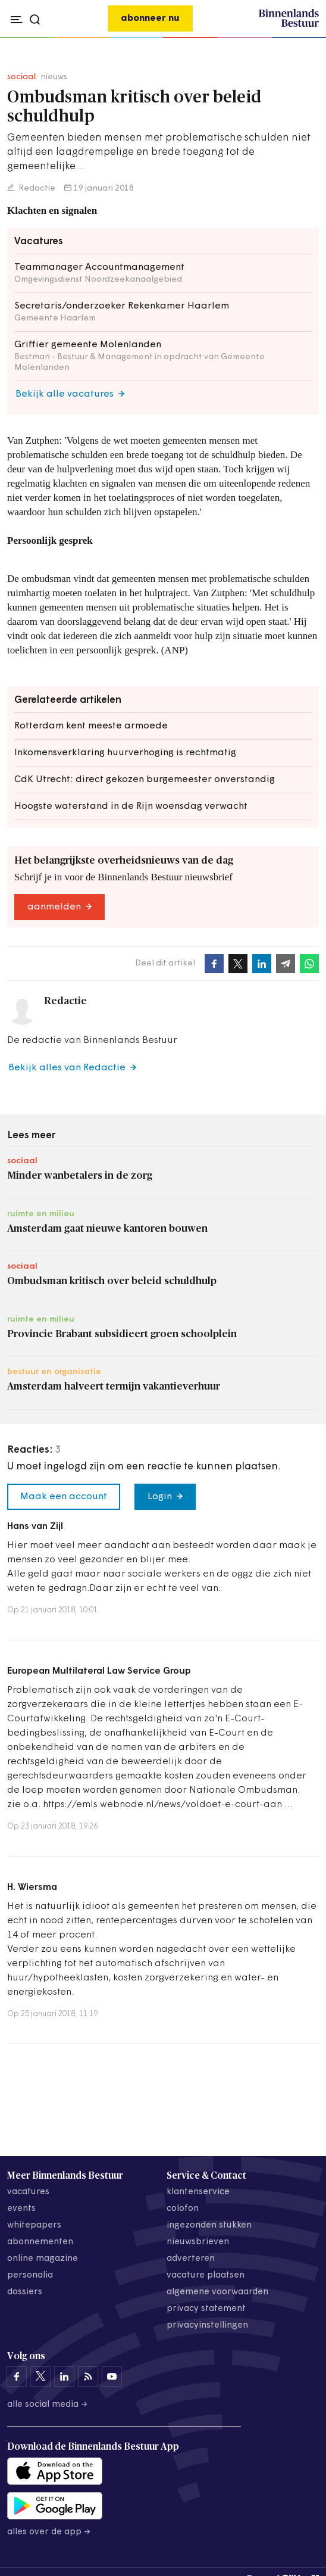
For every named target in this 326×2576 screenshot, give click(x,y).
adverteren (191, 2258)
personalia (30, 2275)
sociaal (21, 77)
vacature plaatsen (205, 2275)
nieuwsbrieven (198, 2242)
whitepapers (34, 2225)
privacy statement (206, 2308)
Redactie (36, 188)
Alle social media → (47, 2404)
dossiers (24, 2292)
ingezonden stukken (209, 2225)
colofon (183, 2208)
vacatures (28, 2192)
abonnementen (40, 2242)
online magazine (42, 2258)
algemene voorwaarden (217, 2292)
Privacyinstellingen (207, 2325)
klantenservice (198, 2192)
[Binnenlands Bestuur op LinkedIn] (64, 2376)
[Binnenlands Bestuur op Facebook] (16, 2376)
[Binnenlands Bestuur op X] (40, 2376)
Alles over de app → (49, 2532)
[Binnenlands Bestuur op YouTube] (111, 2376)
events (21, 2208)
